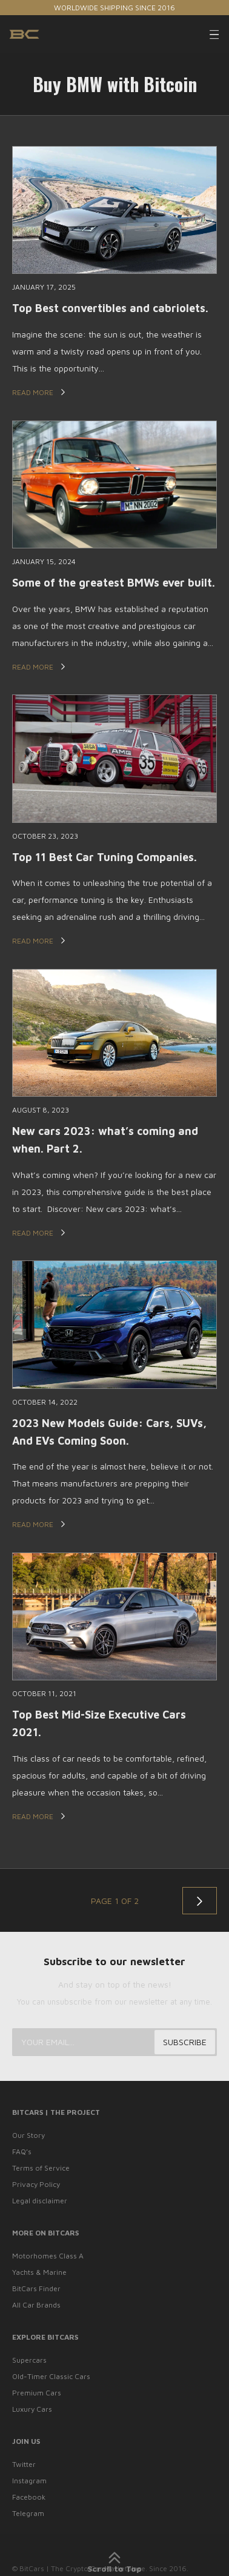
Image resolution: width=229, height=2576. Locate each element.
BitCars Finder (36, 2288)
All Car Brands (36, 2304)
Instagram (29, 2480)
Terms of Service (41, 2167)
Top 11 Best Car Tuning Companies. (104, 857)
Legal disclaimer (39, 2200)
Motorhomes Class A (48, 2255)
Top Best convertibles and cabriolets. (110, 308)
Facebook (28, 2496)
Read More (39, 392)
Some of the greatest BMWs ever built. (113, 582)
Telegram (28, 2513)
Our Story (28, 2135)
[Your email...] (114, 2042)
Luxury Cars (32, 2409)
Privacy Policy (36, 2184)
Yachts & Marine (39, 2272)
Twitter (24, 2464)
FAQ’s (22, 2151)
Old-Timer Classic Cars (51, 2376)
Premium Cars (36, 2392)
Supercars (29, 2360)
